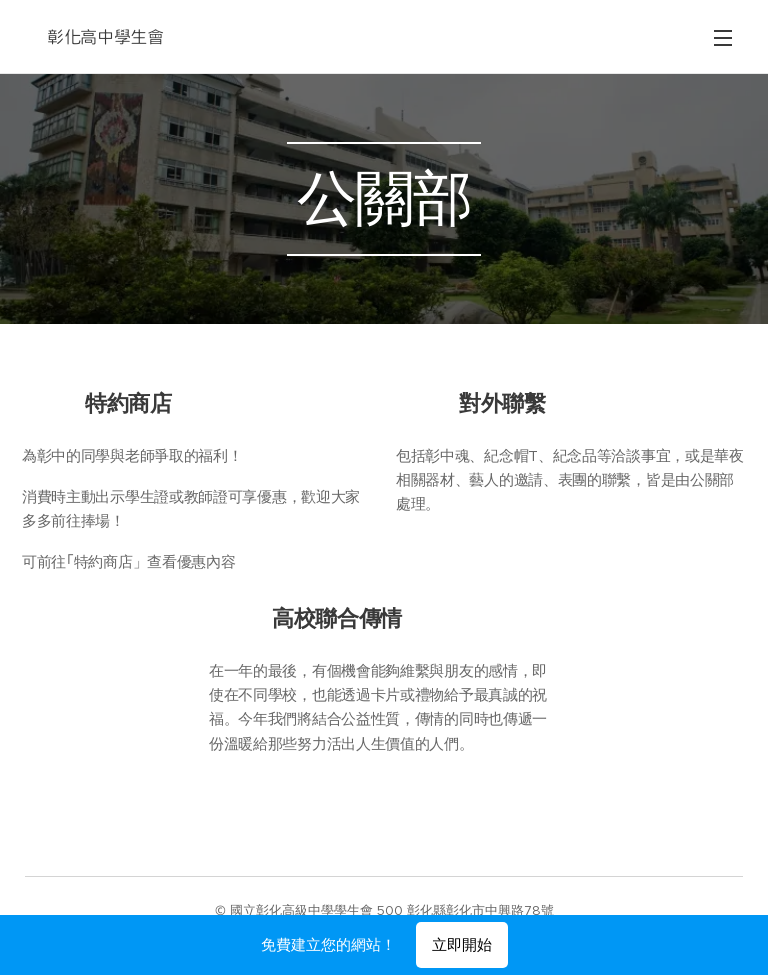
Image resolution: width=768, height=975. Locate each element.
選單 (723, 38)
